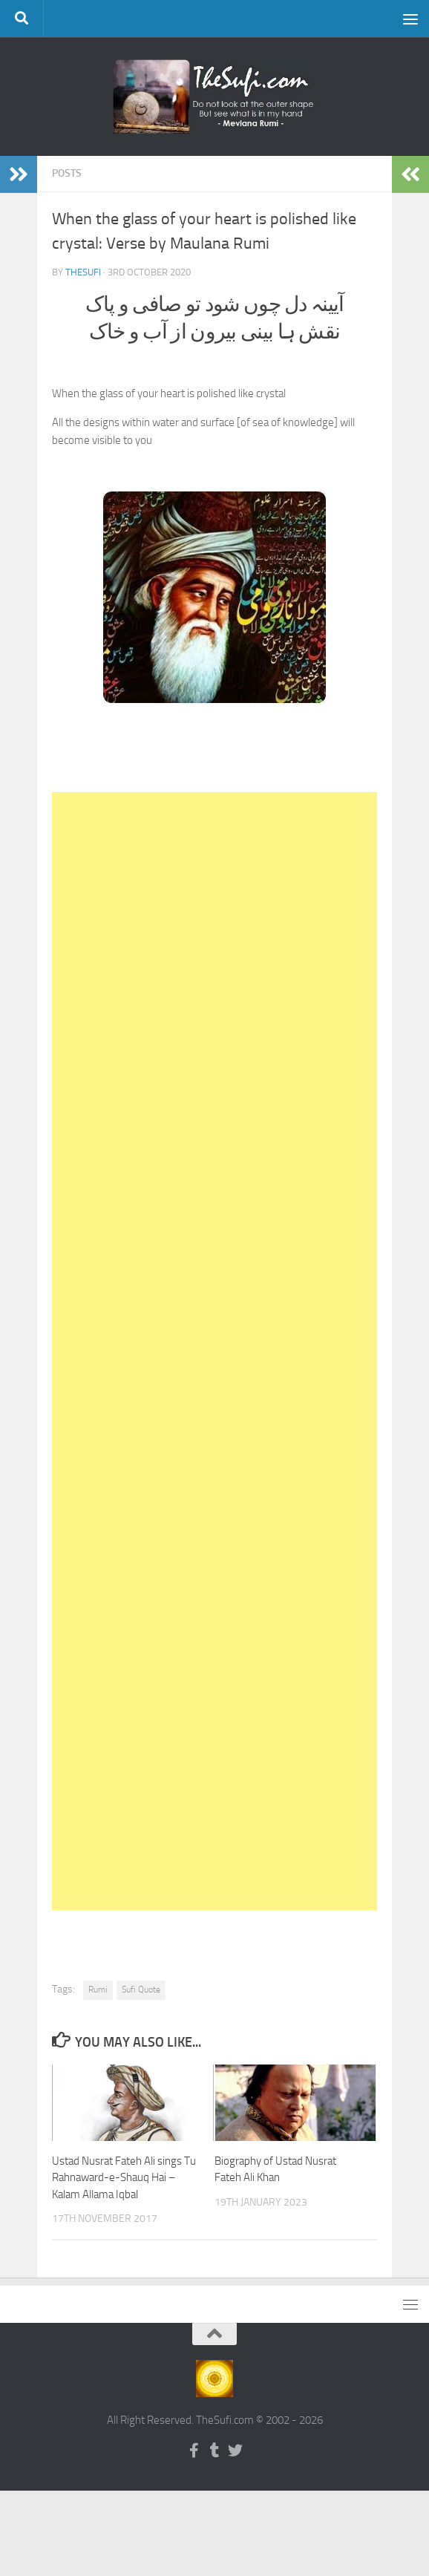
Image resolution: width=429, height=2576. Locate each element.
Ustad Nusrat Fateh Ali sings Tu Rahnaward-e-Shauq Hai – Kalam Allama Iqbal (124, 2177)
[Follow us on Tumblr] (214, 2450)
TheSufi (83, 272)
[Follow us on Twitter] (235, 2450)
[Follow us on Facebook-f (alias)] (193, 2450)
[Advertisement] (214, 1351)
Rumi (98, 1989)
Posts (67, 173)
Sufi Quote (141, 1989)
